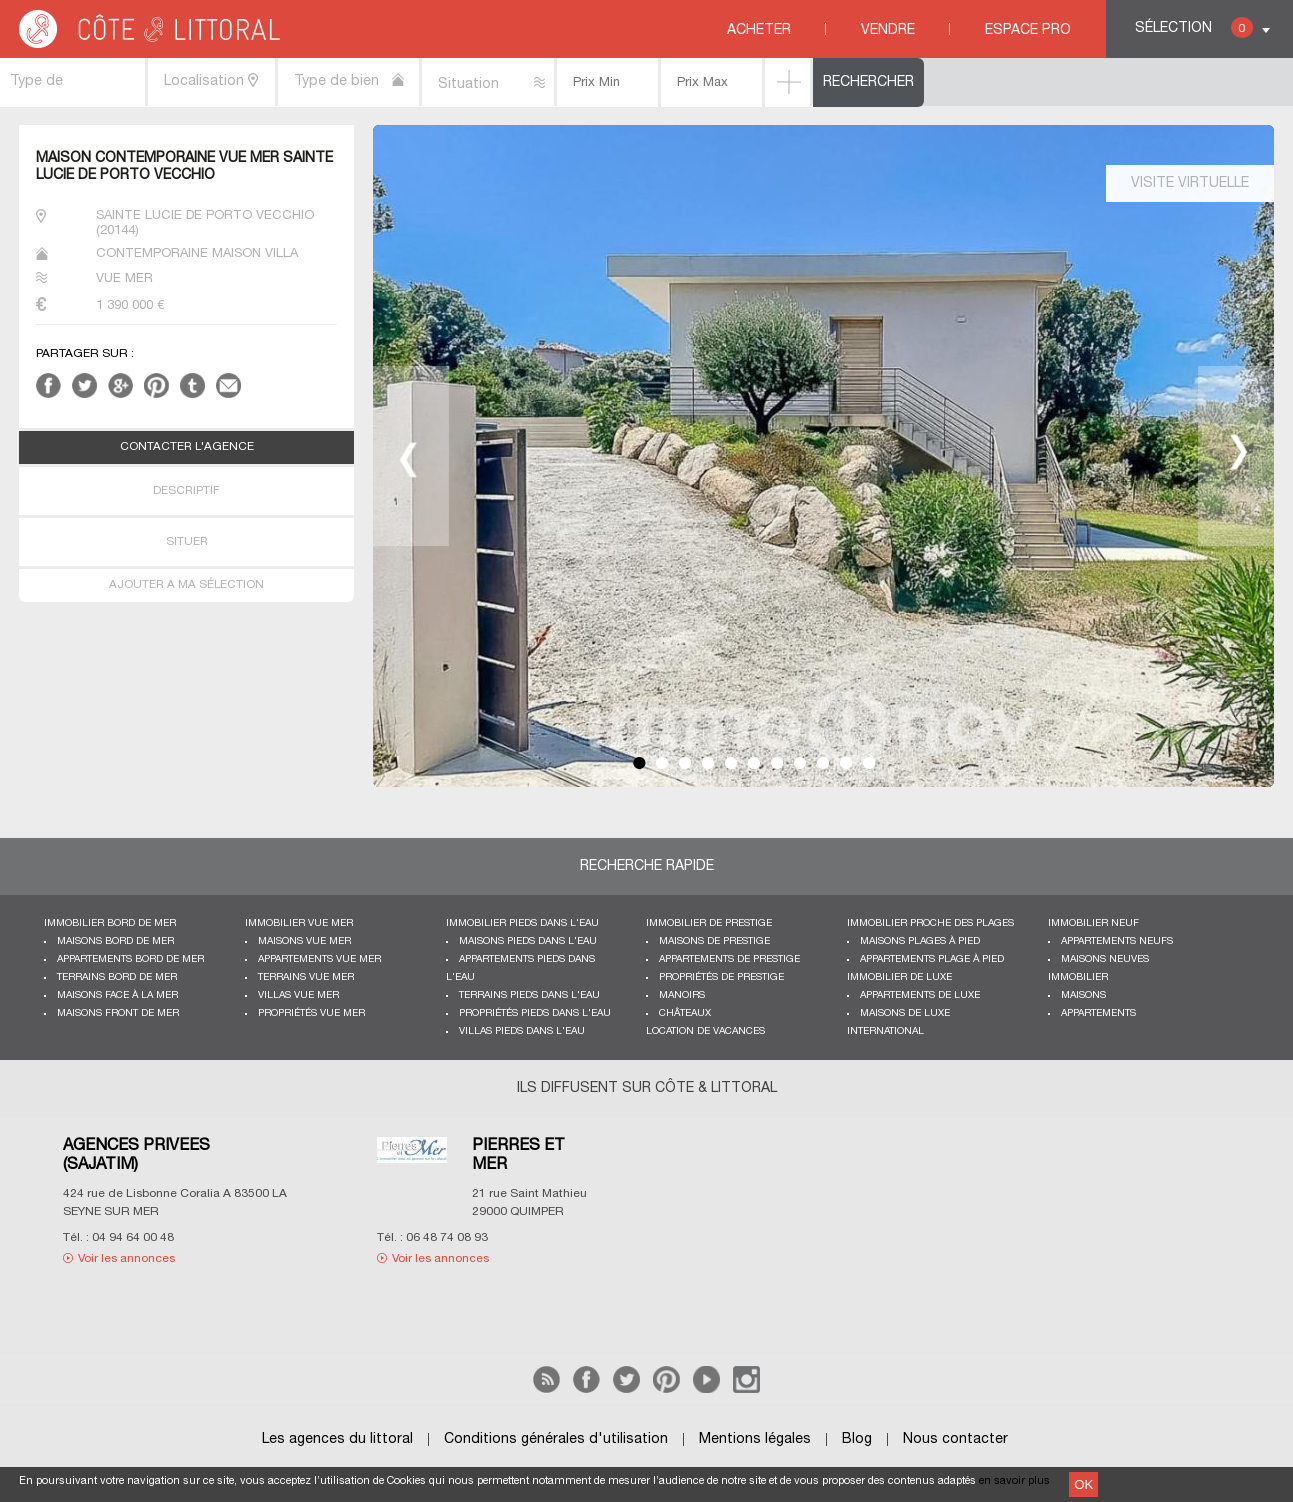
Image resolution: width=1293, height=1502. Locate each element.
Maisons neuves (1105, 959)
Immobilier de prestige (709, 923)
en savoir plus (1014, 1481)
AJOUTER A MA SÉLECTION (186, 585)
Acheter (759, 30)
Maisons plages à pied (920, 941)
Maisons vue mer (304, 941)
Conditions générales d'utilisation (556, 1439)
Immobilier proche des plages (930, 923)
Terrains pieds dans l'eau (529, 995)
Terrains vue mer (306, 977)
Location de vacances (705, 1031)
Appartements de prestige (729, 959)
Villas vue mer (298, 995)
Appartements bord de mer (130, 959)
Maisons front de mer (118, 1013)
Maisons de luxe (905, 1013)
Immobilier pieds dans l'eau (522, 923)
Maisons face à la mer (117, 995)
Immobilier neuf (1093, 923)
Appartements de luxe (920, 995)
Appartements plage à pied (932, 959)
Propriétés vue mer (311, 1013)
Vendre (888, 30)
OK (1083, 1484)
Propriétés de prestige (721, 977)
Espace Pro (1028, 30)
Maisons (1083, 995)
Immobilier (1078, 977)
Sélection (1194, 27)
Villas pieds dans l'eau (522, 1031)
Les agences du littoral (337, 1439)
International (885, 1031)
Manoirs (682, 995)
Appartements (1098, 1013)
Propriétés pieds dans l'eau (535, 1013)
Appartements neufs (1117, 941)
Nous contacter (955, 1439)
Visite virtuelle (1190, 183)
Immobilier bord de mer (110, 923)
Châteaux (685, 1013)
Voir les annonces (126, 1258)
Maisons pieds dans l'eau (528, 941)
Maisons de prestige (714, 941)
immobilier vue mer (299, 923)
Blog (857, 1439)
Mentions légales (755, 1439)
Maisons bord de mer (115, 941)
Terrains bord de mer (117, 977)
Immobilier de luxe (899, 977)
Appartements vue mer (319, 959)
